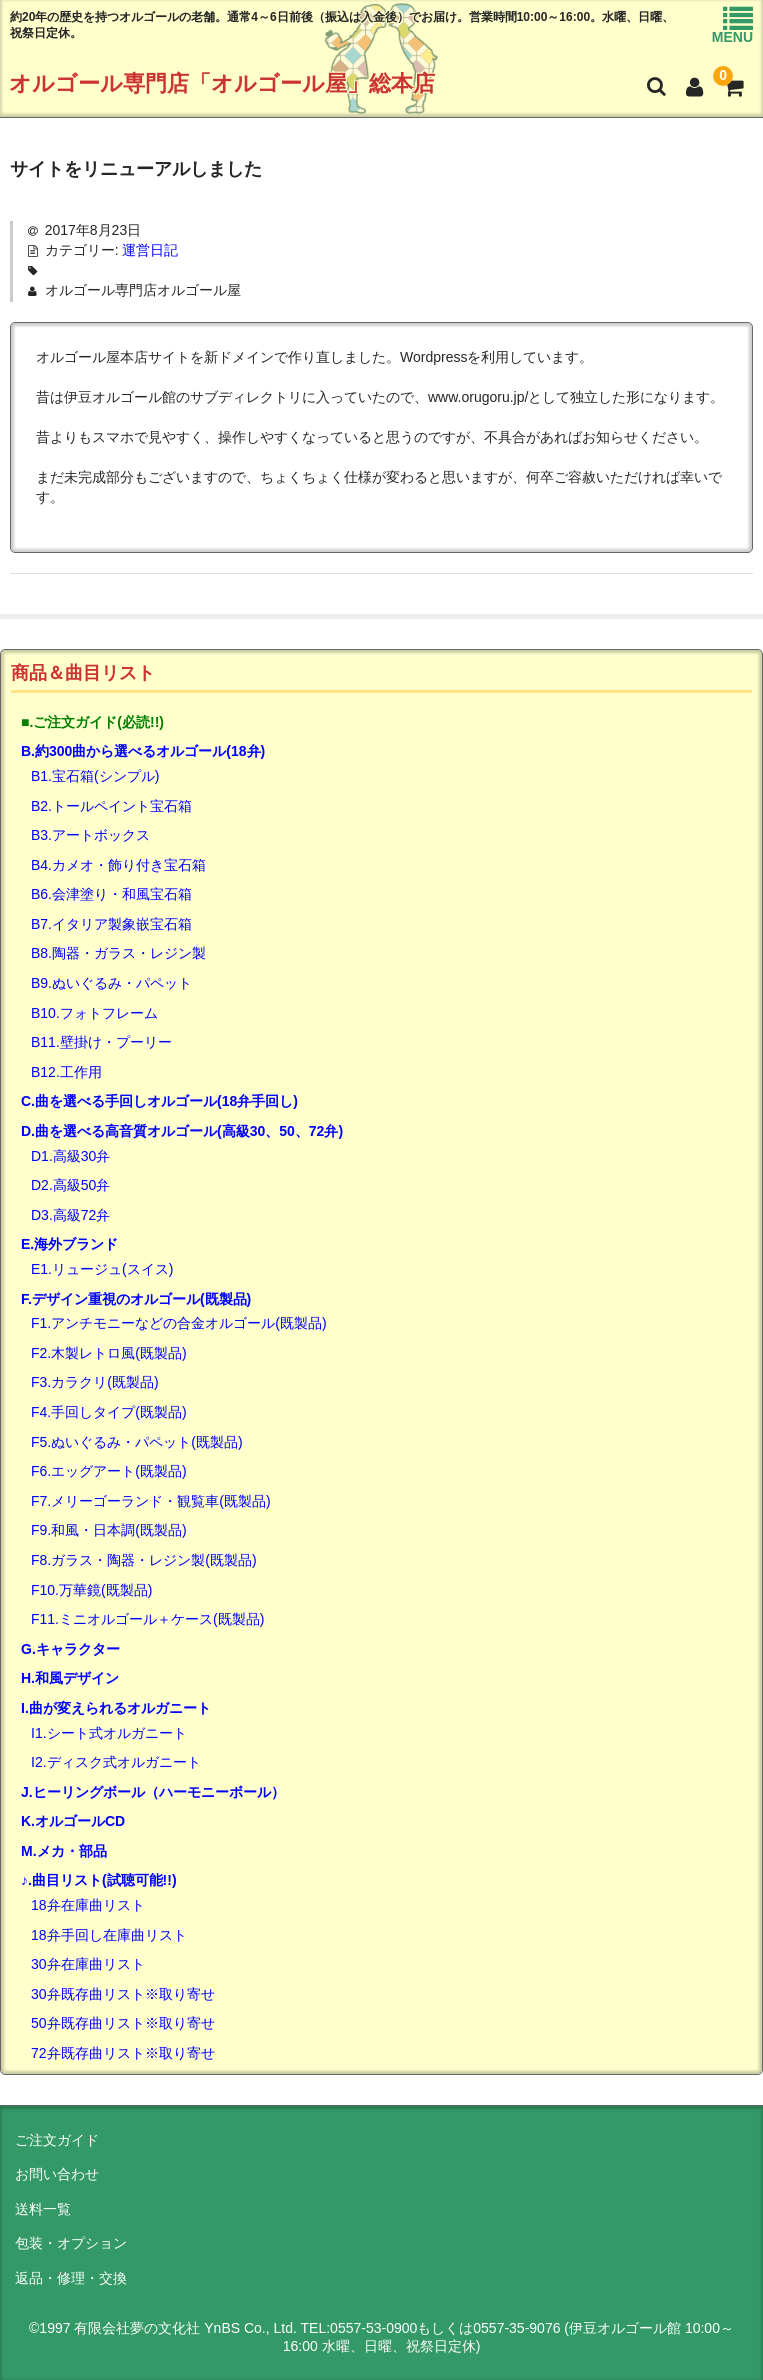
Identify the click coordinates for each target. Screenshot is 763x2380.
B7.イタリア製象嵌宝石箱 (111, 924)
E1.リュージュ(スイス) (102, 1269)
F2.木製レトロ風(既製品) (109, 1353)
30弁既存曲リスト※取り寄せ (123, 1994)
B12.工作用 (66, 1072)
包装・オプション (71, 2243)
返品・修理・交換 (71, 2278)
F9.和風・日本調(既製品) (109, 1530)
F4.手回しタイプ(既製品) (109, 1412)
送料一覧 (43, 2209)
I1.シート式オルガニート (109, 1733)
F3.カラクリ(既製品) (95, 1382)
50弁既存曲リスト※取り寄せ (123, 2023)
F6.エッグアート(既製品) (109, 1471)
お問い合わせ (57, 2174)
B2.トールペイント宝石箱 (111, 806)
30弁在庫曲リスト (88, 1964)
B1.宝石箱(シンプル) (95, 776)
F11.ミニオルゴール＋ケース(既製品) (147, 1619)
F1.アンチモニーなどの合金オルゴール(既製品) (179, 1323)
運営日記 (150, 250)
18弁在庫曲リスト (88, 1905)
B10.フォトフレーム (94, 1013)
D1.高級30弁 (70, 1156)
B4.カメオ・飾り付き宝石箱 (118, 865)
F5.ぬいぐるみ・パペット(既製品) (137, 1442)
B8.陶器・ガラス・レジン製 (118, 953)
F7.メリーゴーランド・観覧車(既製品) (151, 1501)
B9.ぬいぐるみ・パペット (111, 983)
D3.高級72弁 (70, 1215)
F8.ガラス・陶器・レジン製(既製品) (144, 1560)
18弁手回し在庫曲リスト (109, 1935)
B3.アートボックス (90, 835)
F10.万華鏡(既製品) (91, 1590)
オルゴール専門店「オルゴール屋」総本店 (222, 83)
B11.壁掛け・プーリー (101, 1042)
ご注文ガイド (57, 2140)
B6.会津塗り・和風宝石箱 (111, 894)
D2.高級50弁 (70, 1185)
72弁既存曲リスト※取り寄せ (123, 2053)
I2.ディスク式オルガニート (116, 1762)
